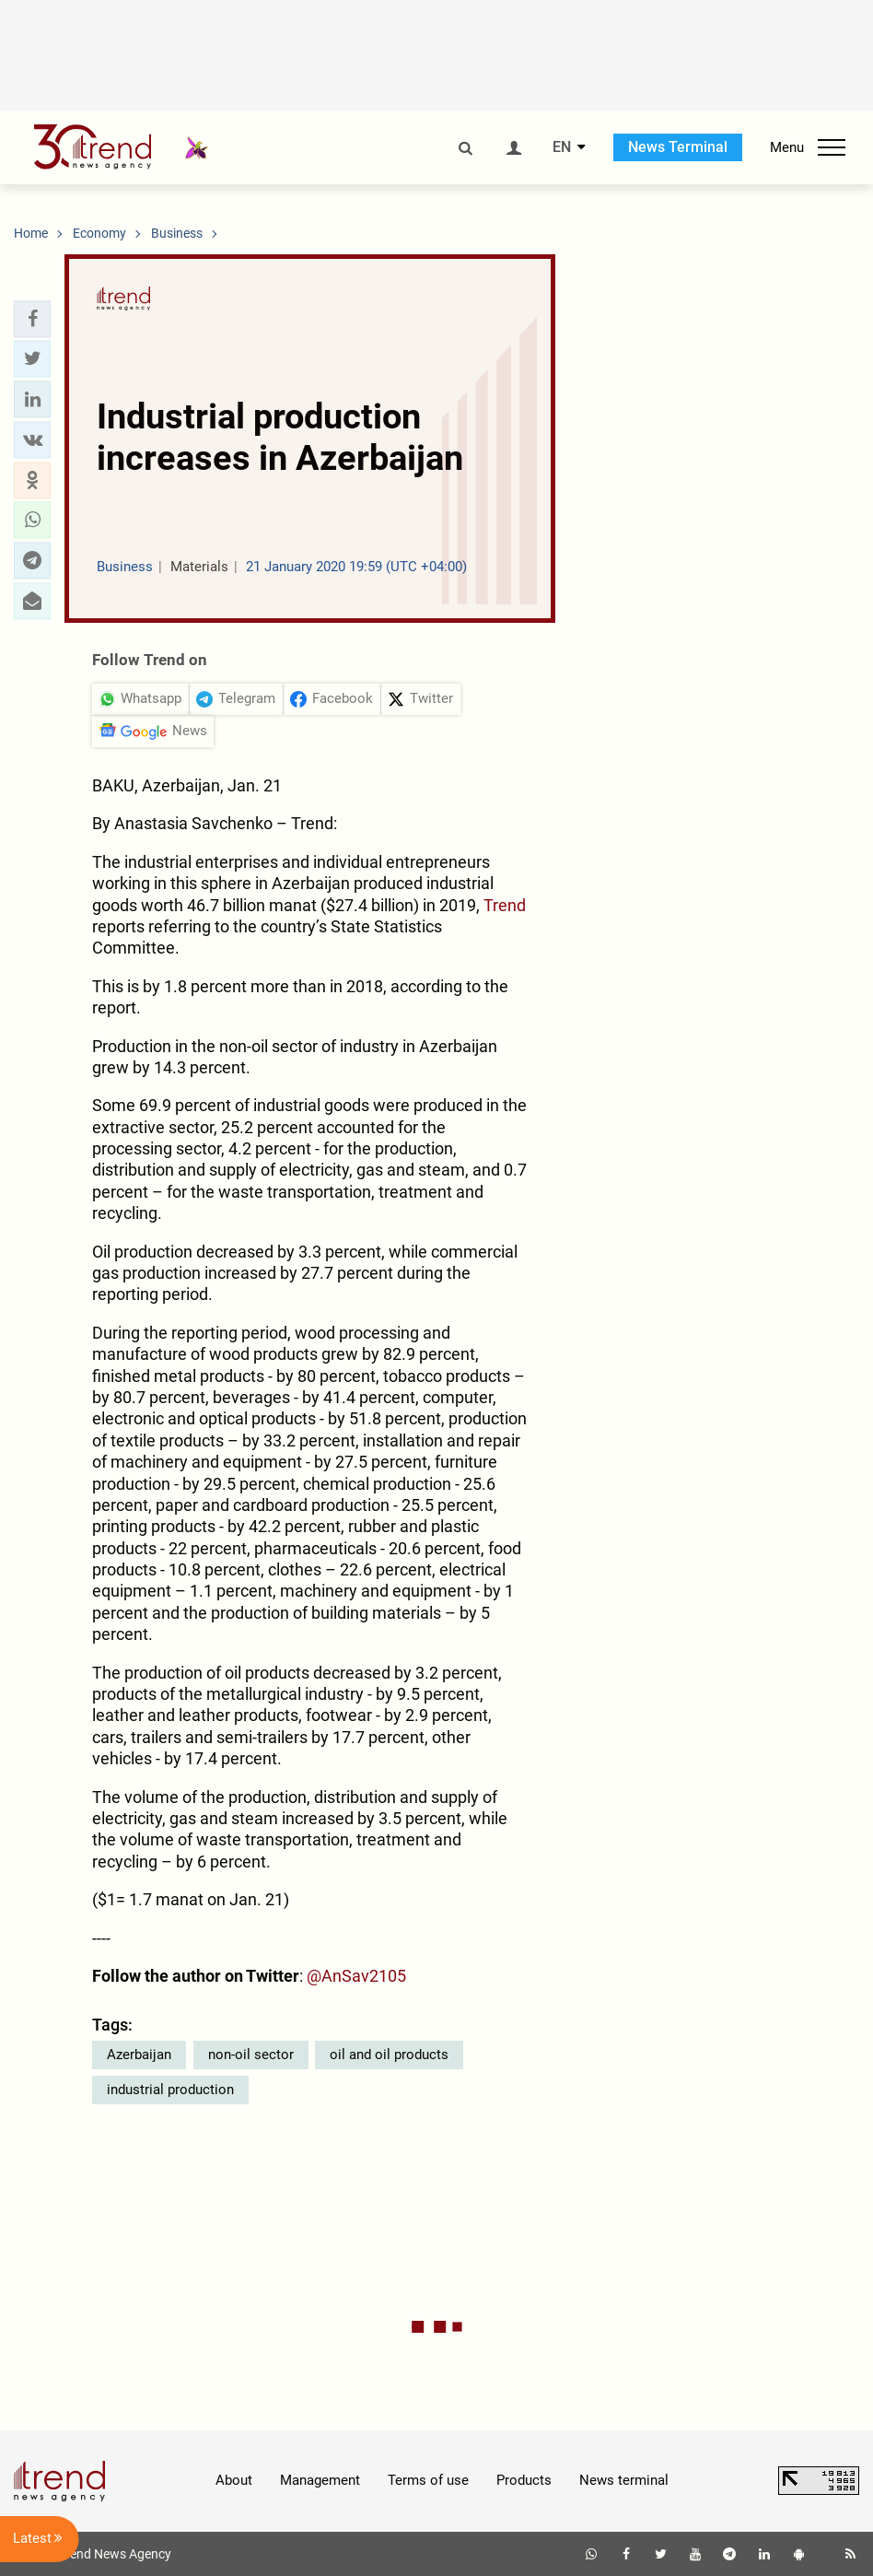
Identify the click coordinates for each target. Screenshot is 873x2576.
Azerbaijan (139, 2054)
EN (562, 147)
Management (320, 2480)
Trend (504, 905)
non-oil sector (251, 2054)
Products (524, 2480)
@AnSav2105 (356, 1975)
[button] (32, 319)
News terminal (624, 2480)
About (233, 2480)
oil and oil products (389, 2054)
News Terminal (678, 147)
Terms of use (428, 2480)
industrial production (170, 2089)
